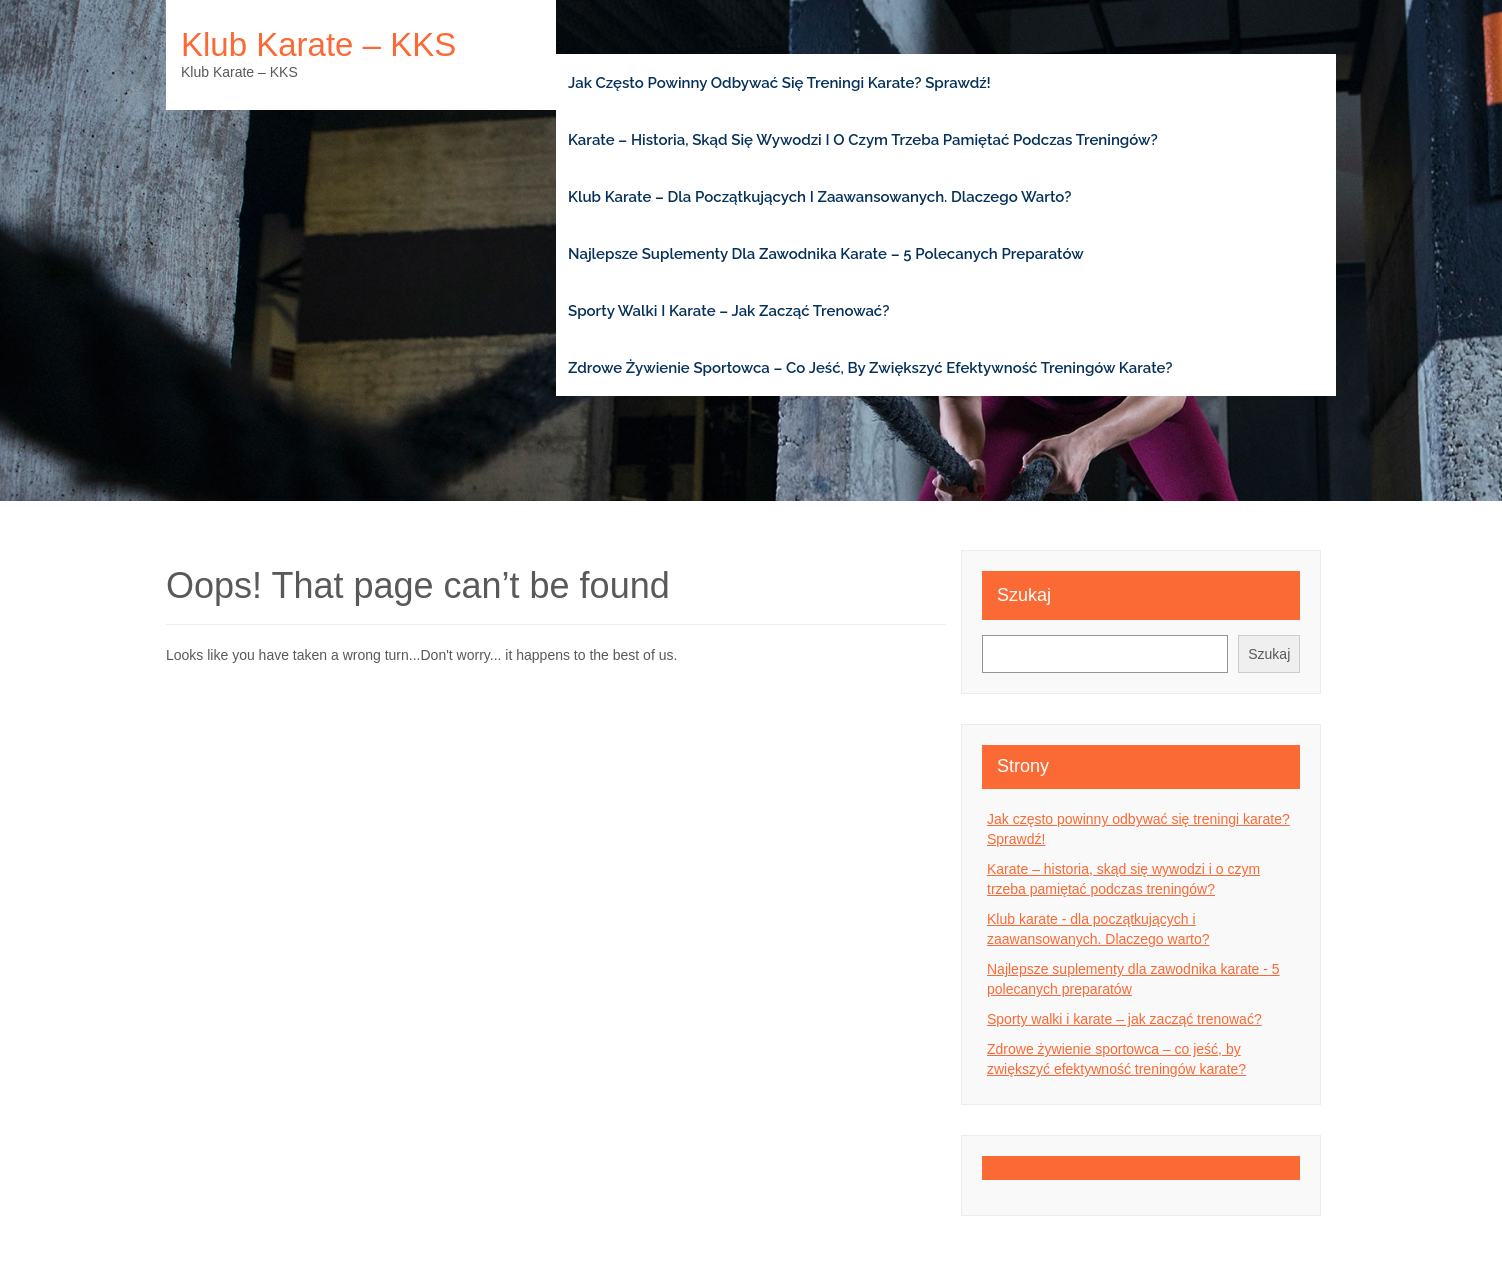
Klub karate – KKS (318, 44)
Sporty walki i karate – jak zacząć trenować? (728, 311)
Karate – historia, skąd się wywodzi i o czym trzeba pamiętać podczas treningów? (863, 140)
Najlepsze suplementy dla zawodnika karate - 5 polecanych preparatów (1133, 979)
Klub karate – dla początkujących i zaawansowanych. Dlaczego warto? (819, 197)
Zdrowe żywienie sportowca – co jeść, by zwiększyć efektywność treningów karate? (870, 368)
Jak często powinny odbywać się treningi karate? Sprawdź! (779, 83)
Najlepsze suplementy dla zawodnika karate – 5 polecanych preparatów (826, 254)
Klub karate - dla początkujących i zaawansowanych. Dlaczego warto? (1098, 929)
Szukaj (1024, 595)
